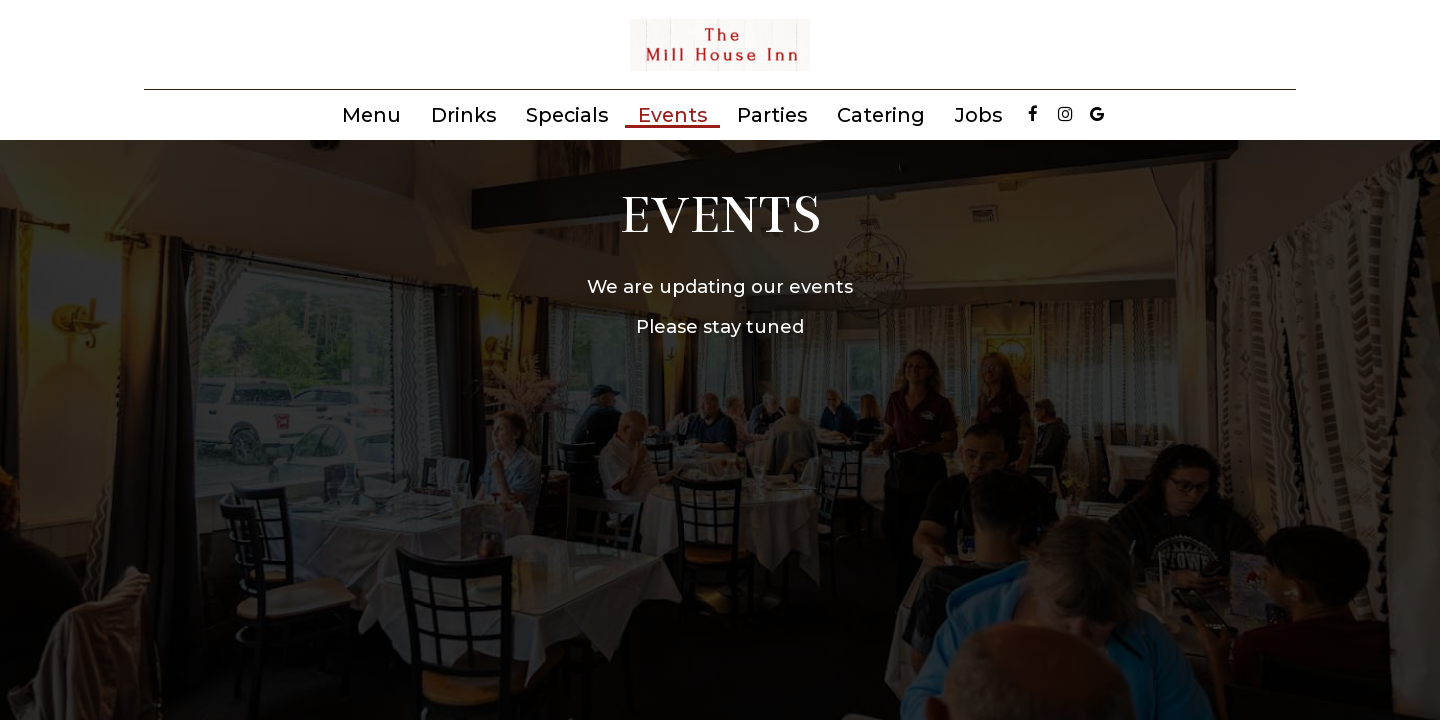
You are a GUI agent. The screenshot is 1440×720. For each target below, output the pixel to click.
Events (672, 115)
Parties (772, 115)
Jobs (978, 115)
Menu (371, 115)
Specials (567, 115)
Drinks (463, 115)
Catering (881, 115)
